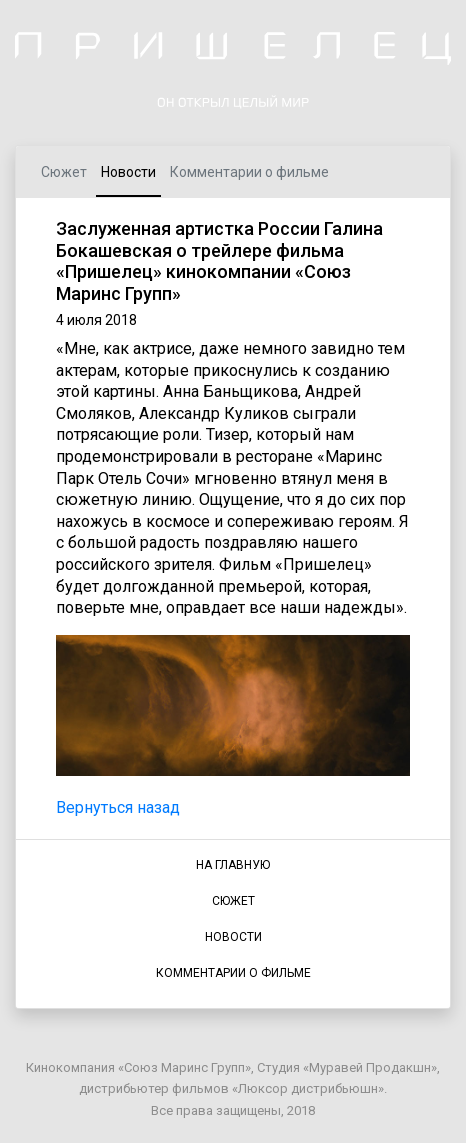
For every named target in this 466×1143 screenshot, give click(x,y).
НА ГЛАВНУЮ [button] (233, 865)
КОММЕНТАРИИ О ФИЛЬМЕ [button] (233, 973)
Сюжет (64, 172)
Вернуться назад (118, 807)
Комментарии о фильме (249, 172)
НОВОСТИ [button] (233, 937)
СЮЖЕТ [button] (233, 901)
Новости (128, 172)
